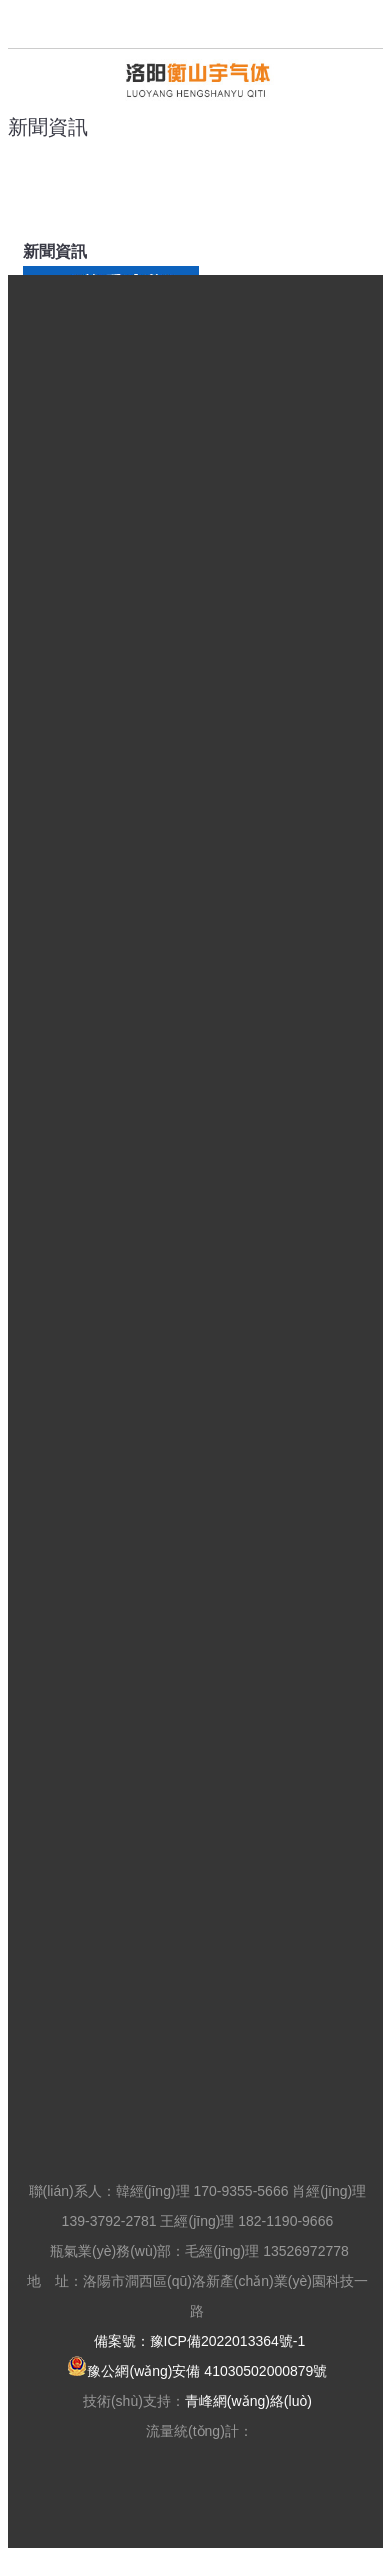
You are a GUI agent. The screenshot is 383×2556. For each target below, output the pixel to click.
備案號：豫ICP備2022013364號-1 (200, 2341)
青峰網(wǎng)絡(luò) (248, 2401)
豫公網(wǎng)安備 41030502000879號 (197, 2371)
